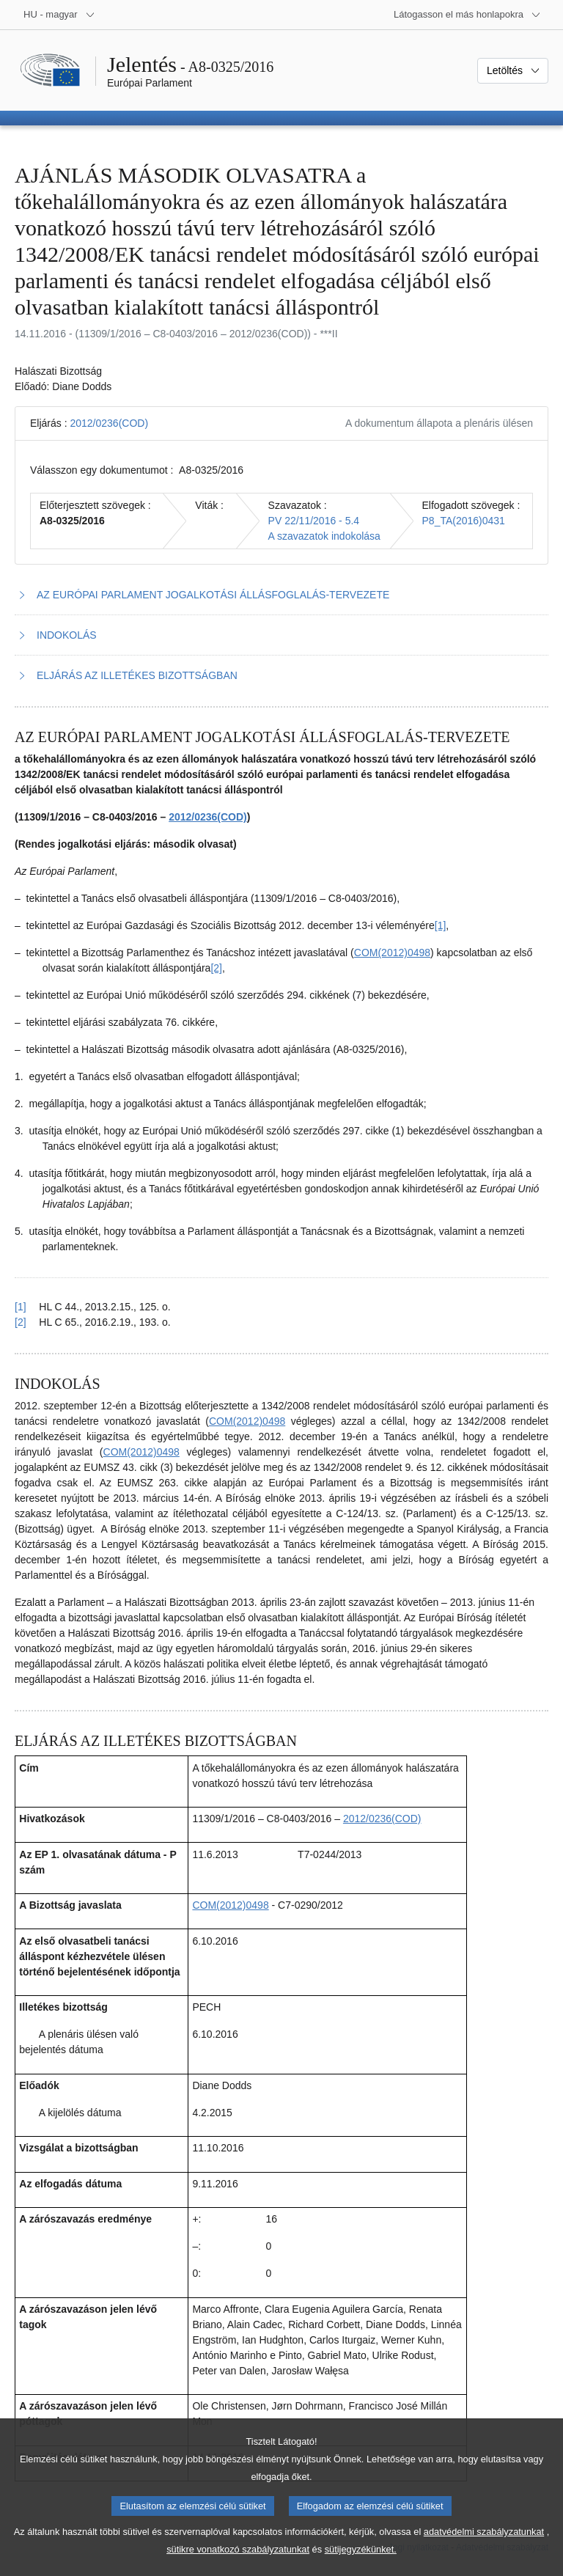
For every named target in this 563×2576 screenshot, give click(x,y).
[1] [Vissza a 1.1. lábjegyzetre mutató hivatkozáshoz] (20, 1307)
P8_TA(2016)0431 (463, 520)
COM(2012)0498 (392, 952)
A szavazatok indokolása (324, 536)
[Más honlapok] (467, 14)
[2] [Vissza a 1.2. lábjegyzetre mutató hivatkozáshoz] (20, 1322)
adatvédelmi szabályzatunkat (484, 2549)
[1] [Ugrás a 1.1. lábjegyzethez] (440, 925)
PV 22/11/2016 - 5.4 (314, 520)
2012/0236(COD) (109, 423)
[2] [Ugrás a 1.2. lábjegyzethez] (216, 968)
